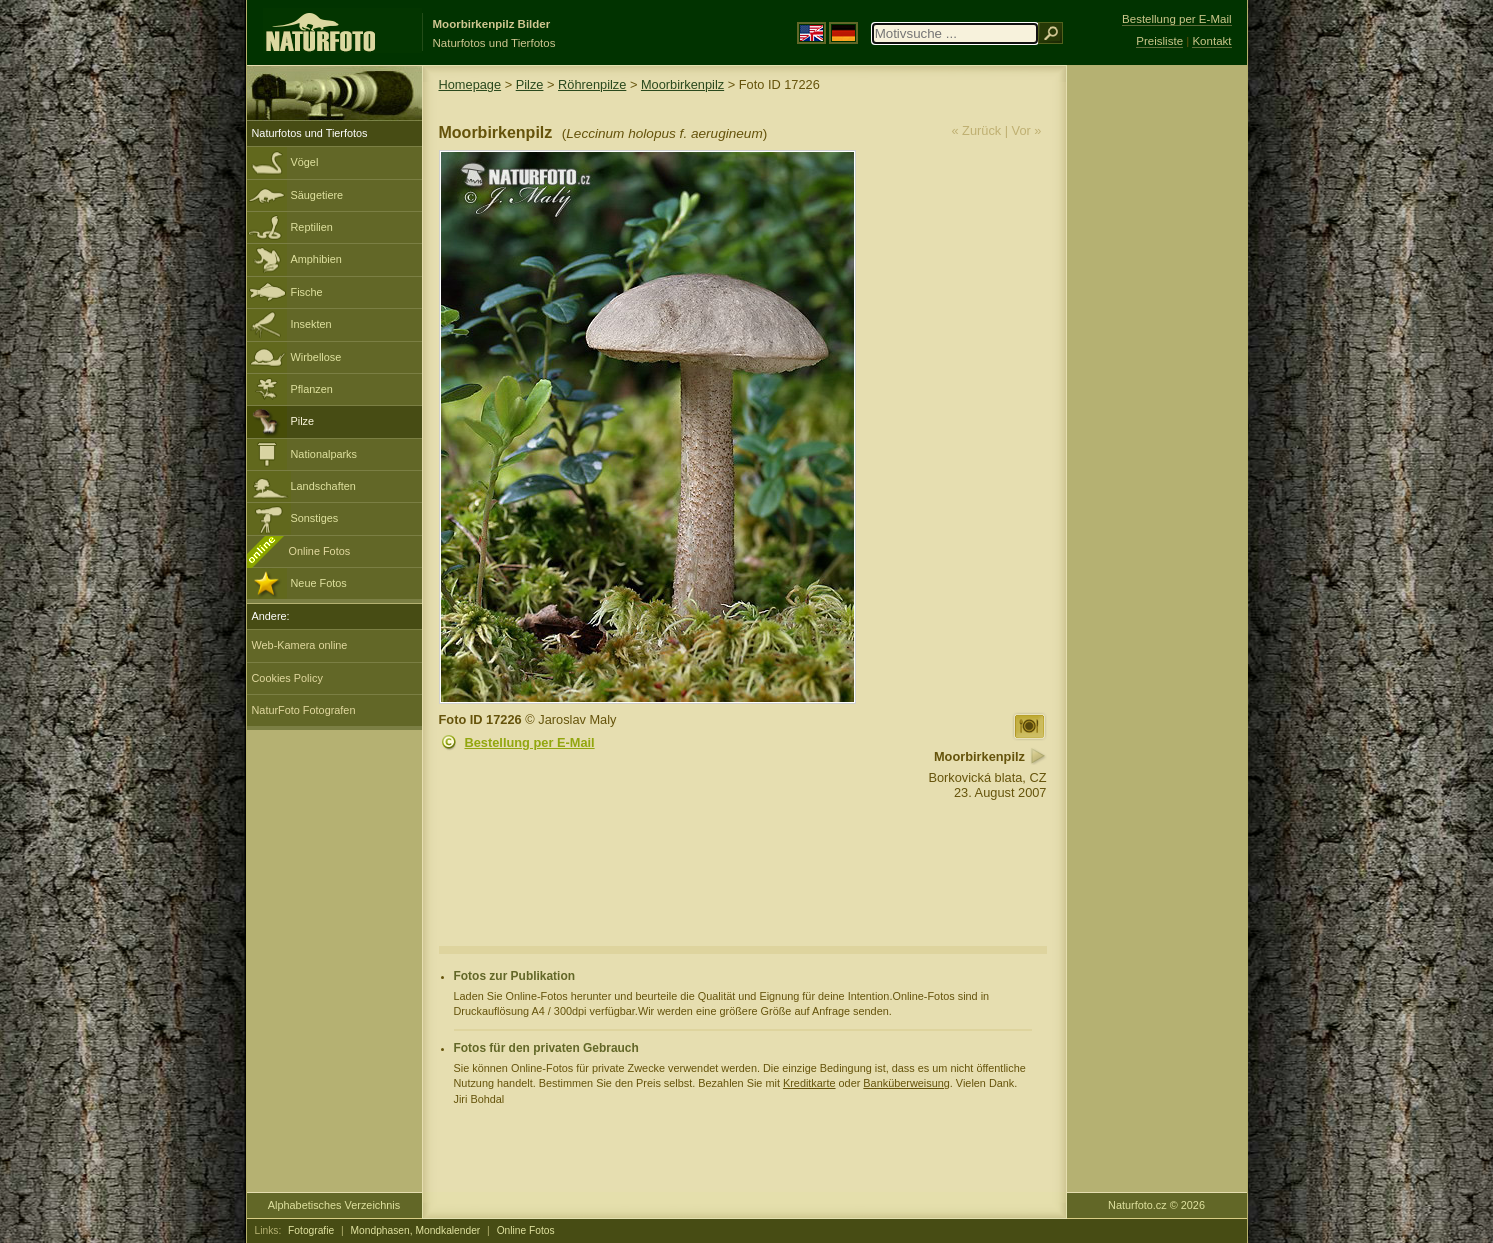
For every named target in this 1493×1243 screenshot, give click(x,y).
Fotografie (311, 1230)
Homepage (470, 84)
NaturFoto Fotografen (304, 710)
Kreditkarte (809, 1083)
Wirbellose (316, 357)
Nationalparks (324, 454)
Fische (307, 292)
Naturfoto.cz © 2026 (1156, 1205)
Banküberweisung (906, 1083)
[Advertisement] (1157, 385)
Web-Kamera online (300, 645)
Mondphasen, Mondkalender (416, 1230)
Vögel (305, 162)
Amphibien (316, 259)
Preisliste (1159, 41)
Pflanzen (312, 389)
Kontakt (1211, 41)
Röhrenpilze (592, 84)
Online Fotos (320, 551)
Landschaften (323, 486)
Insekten (311, 324)
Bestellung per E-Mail (530, 742)
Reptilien (312, 227)
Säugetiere (317, 195)
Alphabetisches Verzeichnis (334, 1205)
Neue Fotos (319, 583)
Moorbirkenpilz (682, 84)
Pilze (303, 421)
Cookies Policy (287, 678)
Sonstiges (315, 518)
